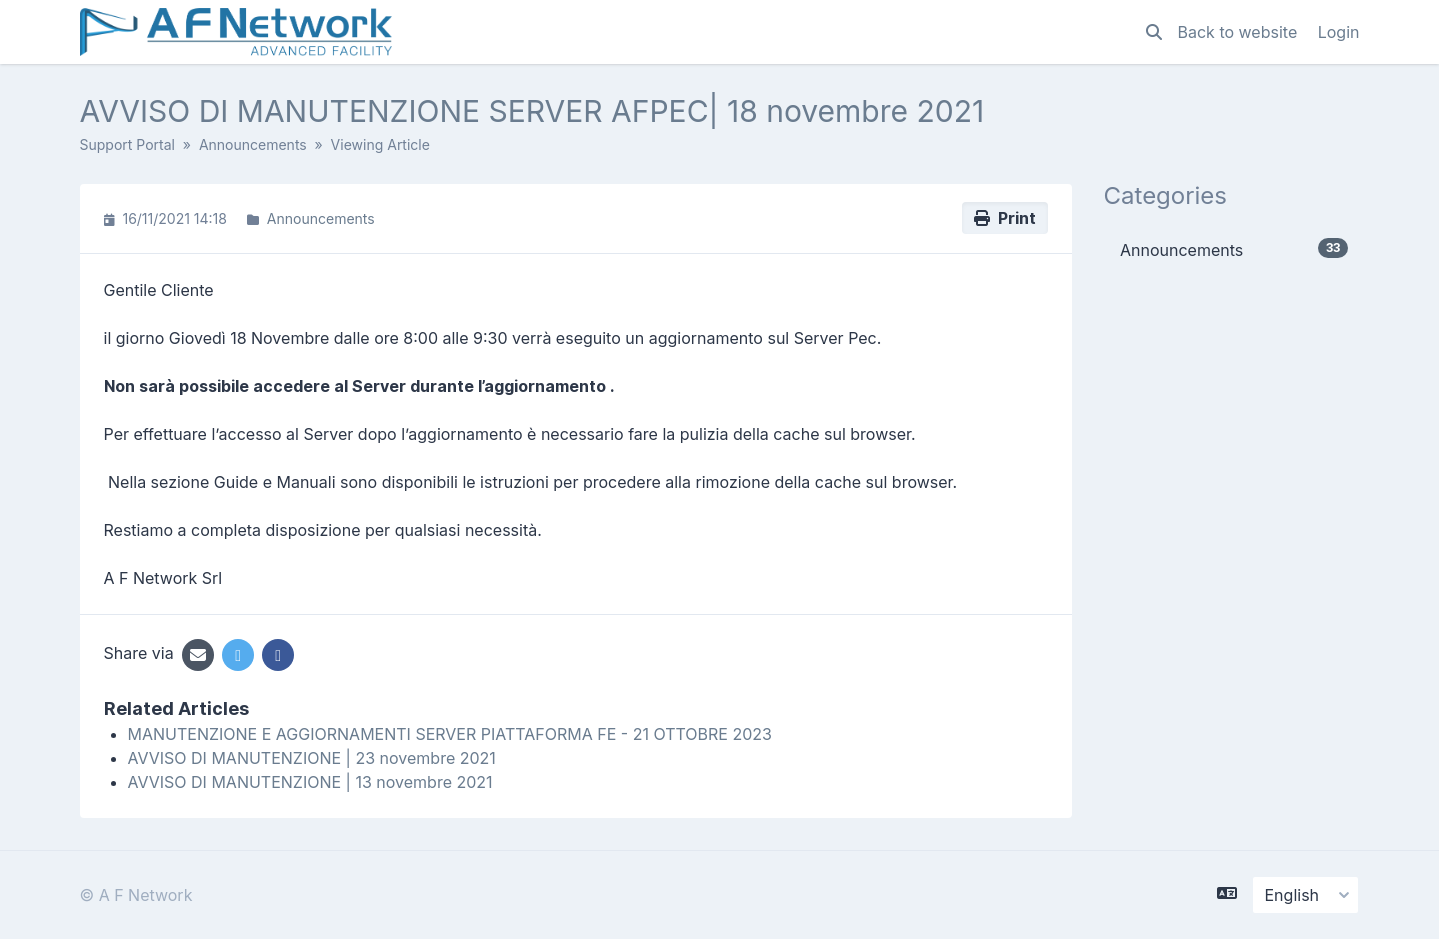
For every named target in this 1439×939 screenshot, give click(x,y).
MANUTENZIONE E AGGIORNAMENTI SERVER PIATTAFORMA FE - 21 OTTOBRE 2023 (450, 734)
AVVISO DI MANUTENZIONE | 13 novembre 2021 (310, 782)
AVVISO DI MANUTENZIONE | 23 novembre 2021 (312, 758)
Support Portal (127, 144)
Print (1005, 218)
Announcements (253, 144)
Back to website (1240, 32)
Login (1339, 32)
